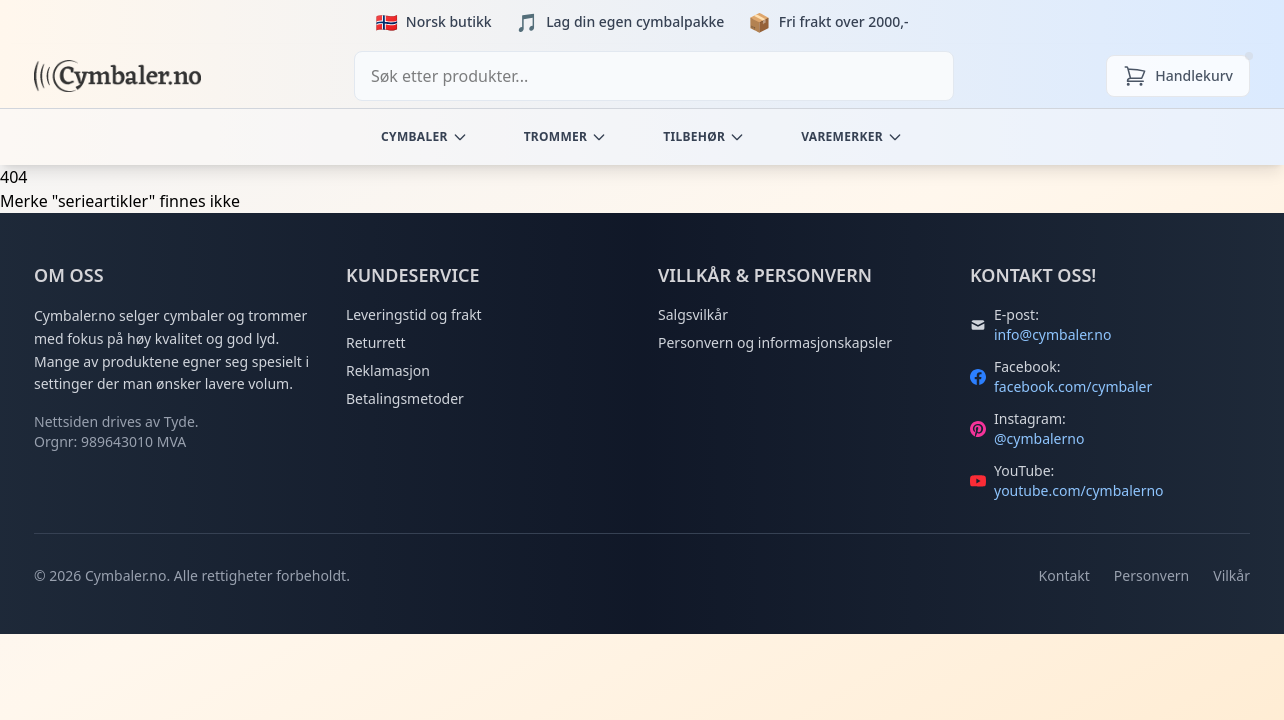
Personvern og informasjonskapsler (775, 342)
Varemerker (852, 136)
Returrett (376, 342)
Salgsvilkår (693, 314)
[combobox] (654, 76)
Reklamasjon (388, 370)
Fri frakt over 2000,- (844, 21)
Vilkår (1231, 575)
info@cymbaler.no (1052, 334)
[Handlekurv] (1178, 76)
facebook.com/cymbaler (1073, 386)
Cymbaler (424, 136)
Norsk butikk (449, 21)
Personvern (1151, 575)
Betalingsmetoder (405, 398)
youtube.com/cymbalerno (1079, 490)
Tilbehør (704, 136)
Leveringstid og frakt (414, 314)
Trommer (566, 136)
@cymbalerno (1039, 438)
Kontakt (1064, 575)
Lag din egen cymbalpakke (635, 21)
